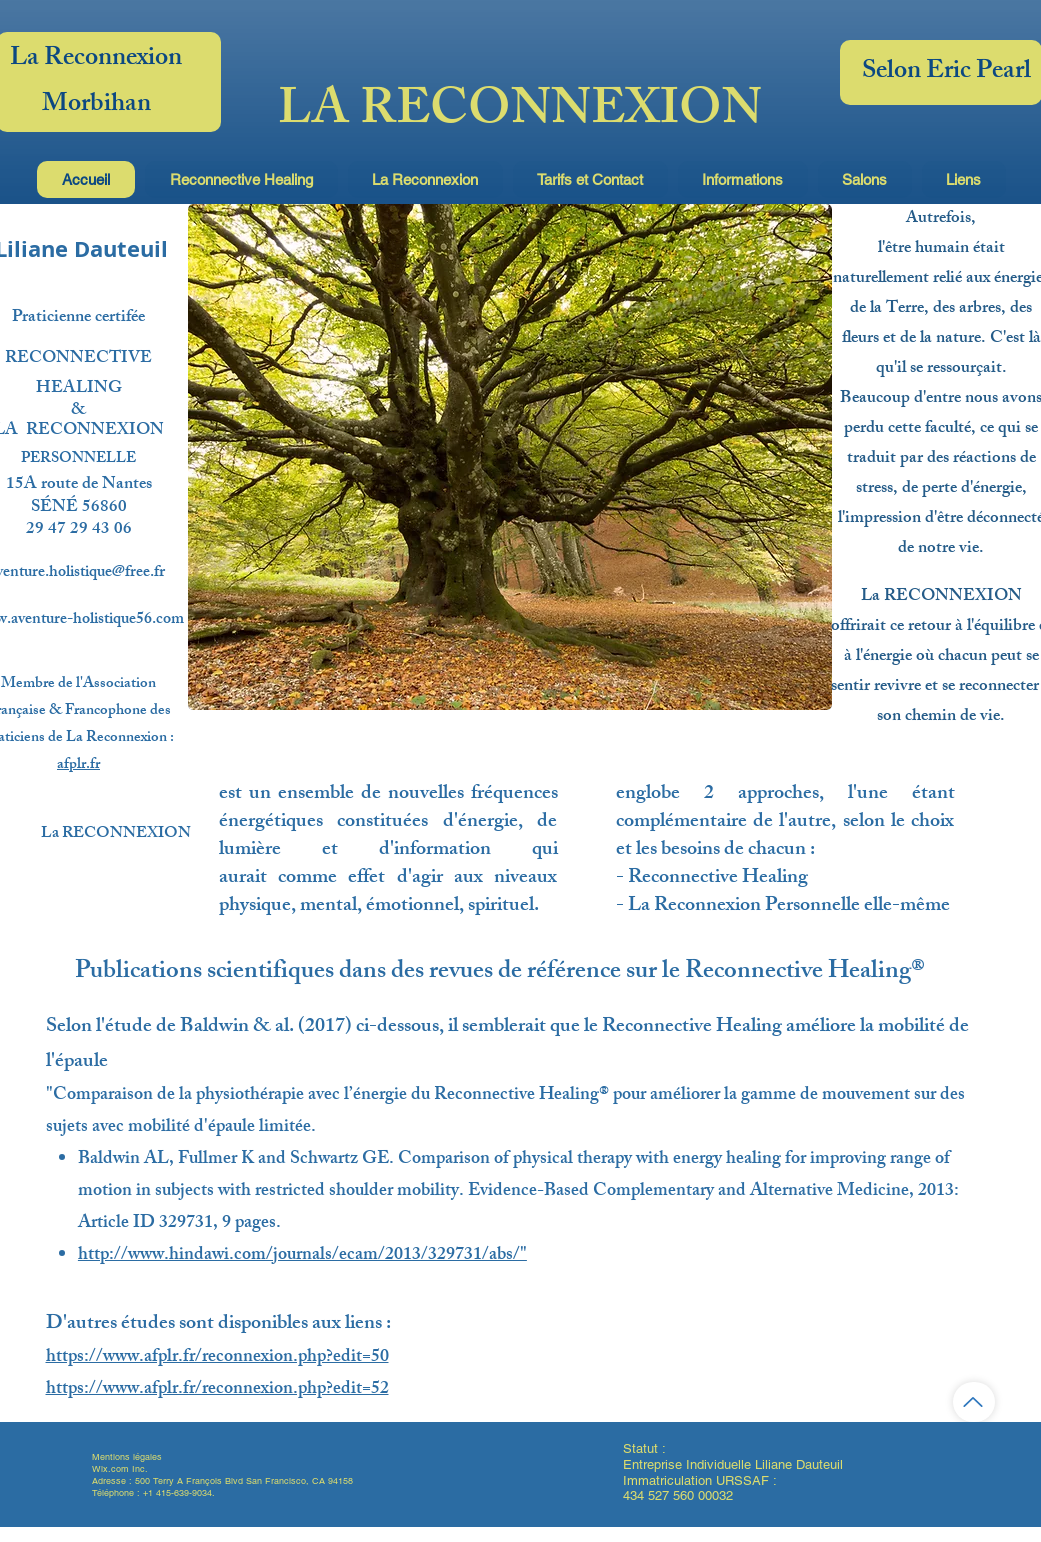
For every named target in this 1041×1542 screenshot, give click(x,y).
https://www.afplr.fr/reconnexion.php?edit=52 (217, 1390)
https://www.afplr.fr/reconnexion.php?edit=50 (217, 1358)
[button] (241, 179)
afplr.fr (78, 765)
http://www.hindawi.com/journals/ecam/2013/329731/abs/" (302, 1256)
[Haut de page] (974, 1402)
